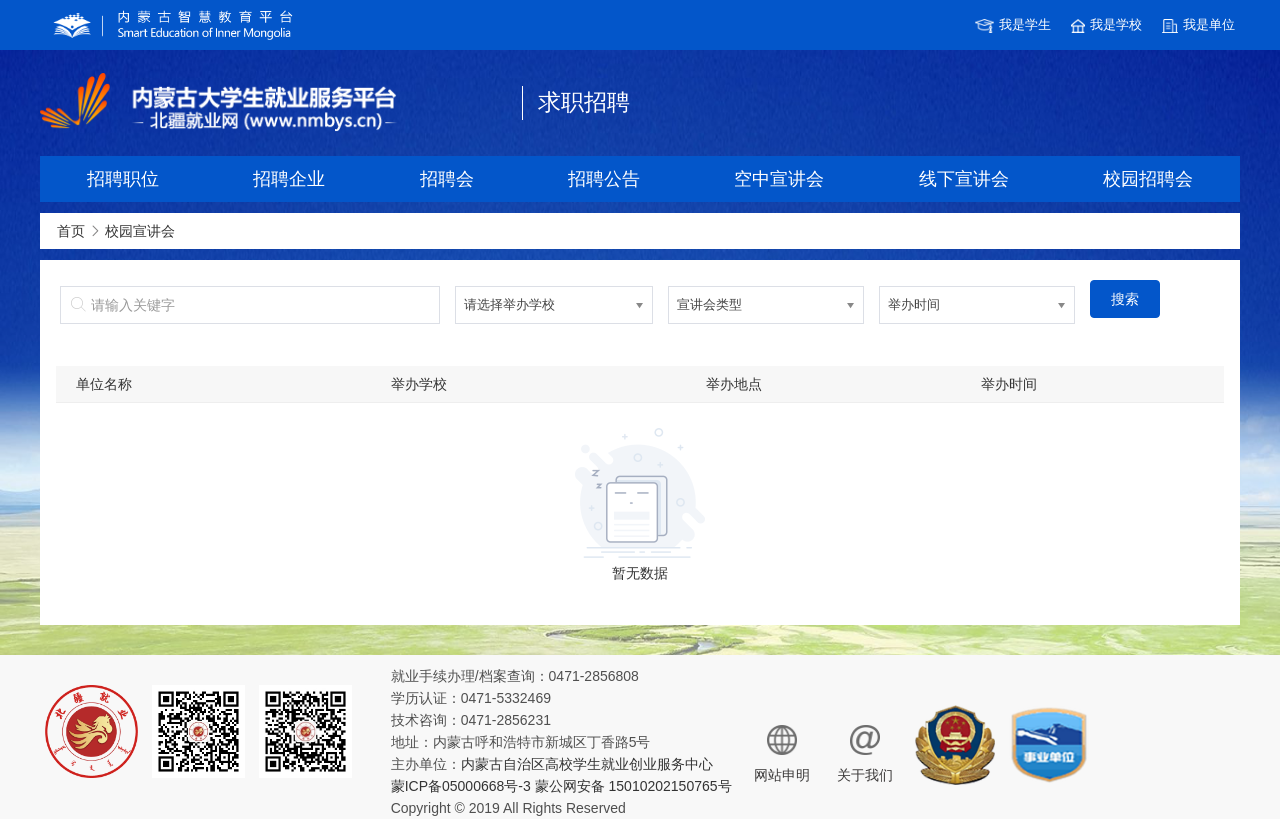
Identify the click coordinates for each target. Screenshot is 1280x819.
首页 (71, 231)
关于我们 (865, 754)
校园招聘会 (1148, 179)
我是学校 (1106, 25)
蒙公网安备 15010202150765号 (631, 786)
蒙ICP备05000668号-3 (461, 786)
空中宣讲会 (779, 179)
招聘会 (447, 179)
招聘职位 (123, 179)
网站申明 (782, 754)
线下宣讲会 (964, 179)
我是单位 (1198, 25)
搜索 (1125, 299)
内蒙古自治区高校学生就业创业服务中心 (587, 764)
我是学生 (1013, 25)
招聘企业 (289, 179)
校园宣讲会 (140, 231)
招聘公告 (604, 179)
